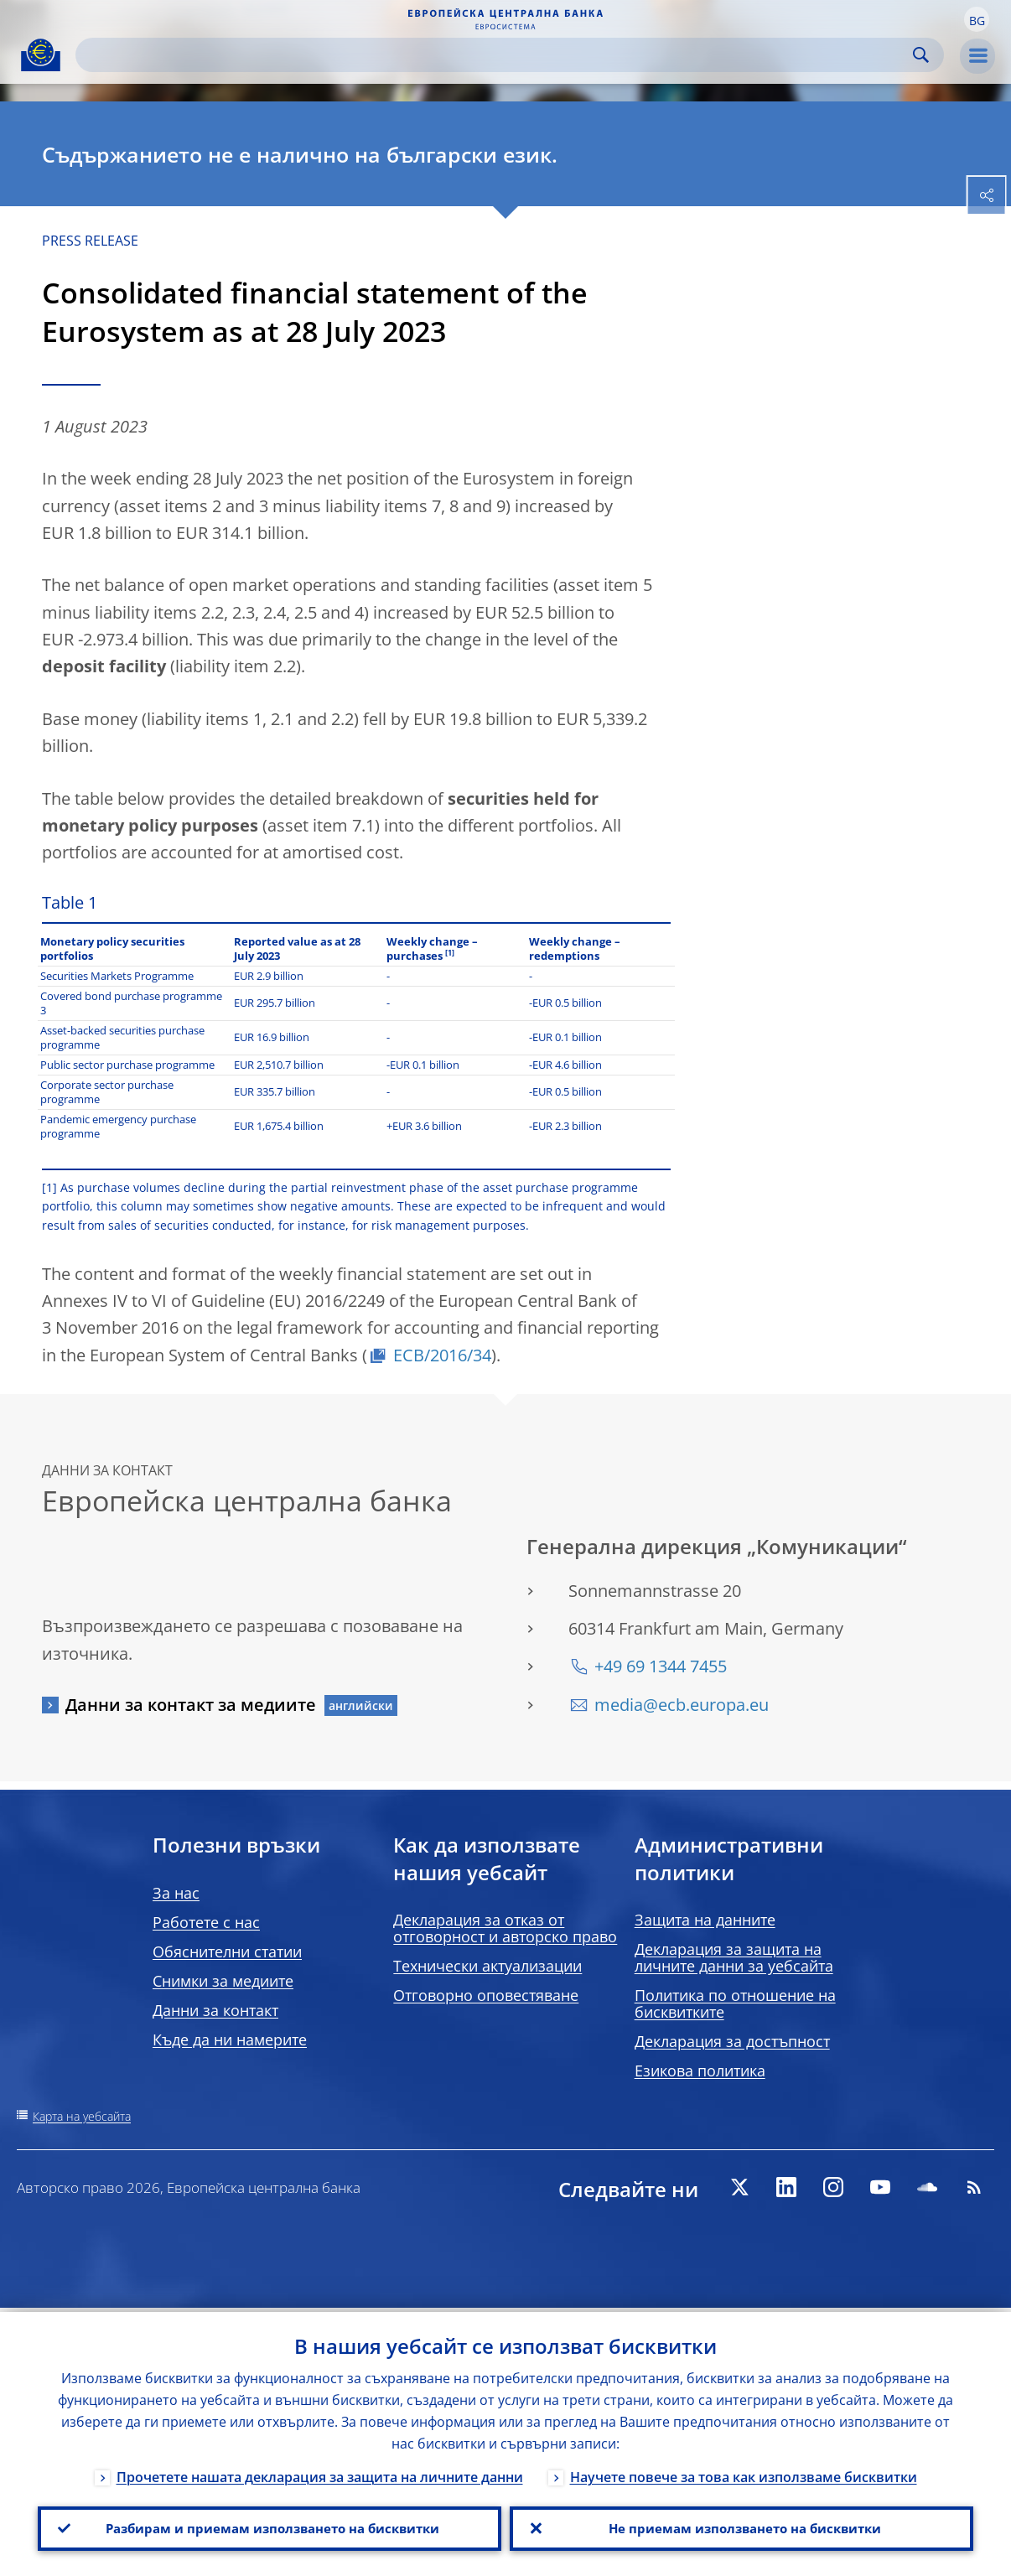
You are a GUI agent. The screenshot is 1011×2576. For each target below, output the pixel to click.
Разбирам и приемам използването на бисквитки (269, 2526)
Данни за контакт (215, 2010)
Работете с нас (206, 1922)
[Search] (496, 55)
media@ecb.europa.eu (681, 1704)
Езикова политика (700, 2070)
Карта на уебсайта (82, 2116)
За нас (176, 1893)
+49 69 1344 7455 (660, 1666)
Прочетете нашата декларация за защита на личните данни (320, 2473)
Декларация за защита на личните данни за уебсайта (734, 1957)
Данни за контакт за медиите (190, 1704)
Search (921, 55)
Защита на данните (705, 1920)
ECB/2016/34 (442, 1355)
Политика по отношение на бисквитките (735, 2003)
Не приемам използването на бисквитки (741, 2526)
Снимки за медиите (223, 1981)
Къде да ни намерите (230, 2039)
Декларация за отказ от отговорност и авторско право (505, 1928)
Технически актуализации (487, 1966)
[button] (976, 19)
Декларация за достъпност (732, 2041)
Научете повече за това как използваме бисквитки (743, 2473)
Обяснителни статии (227, 1951)
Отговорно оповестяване (485, 1995)
